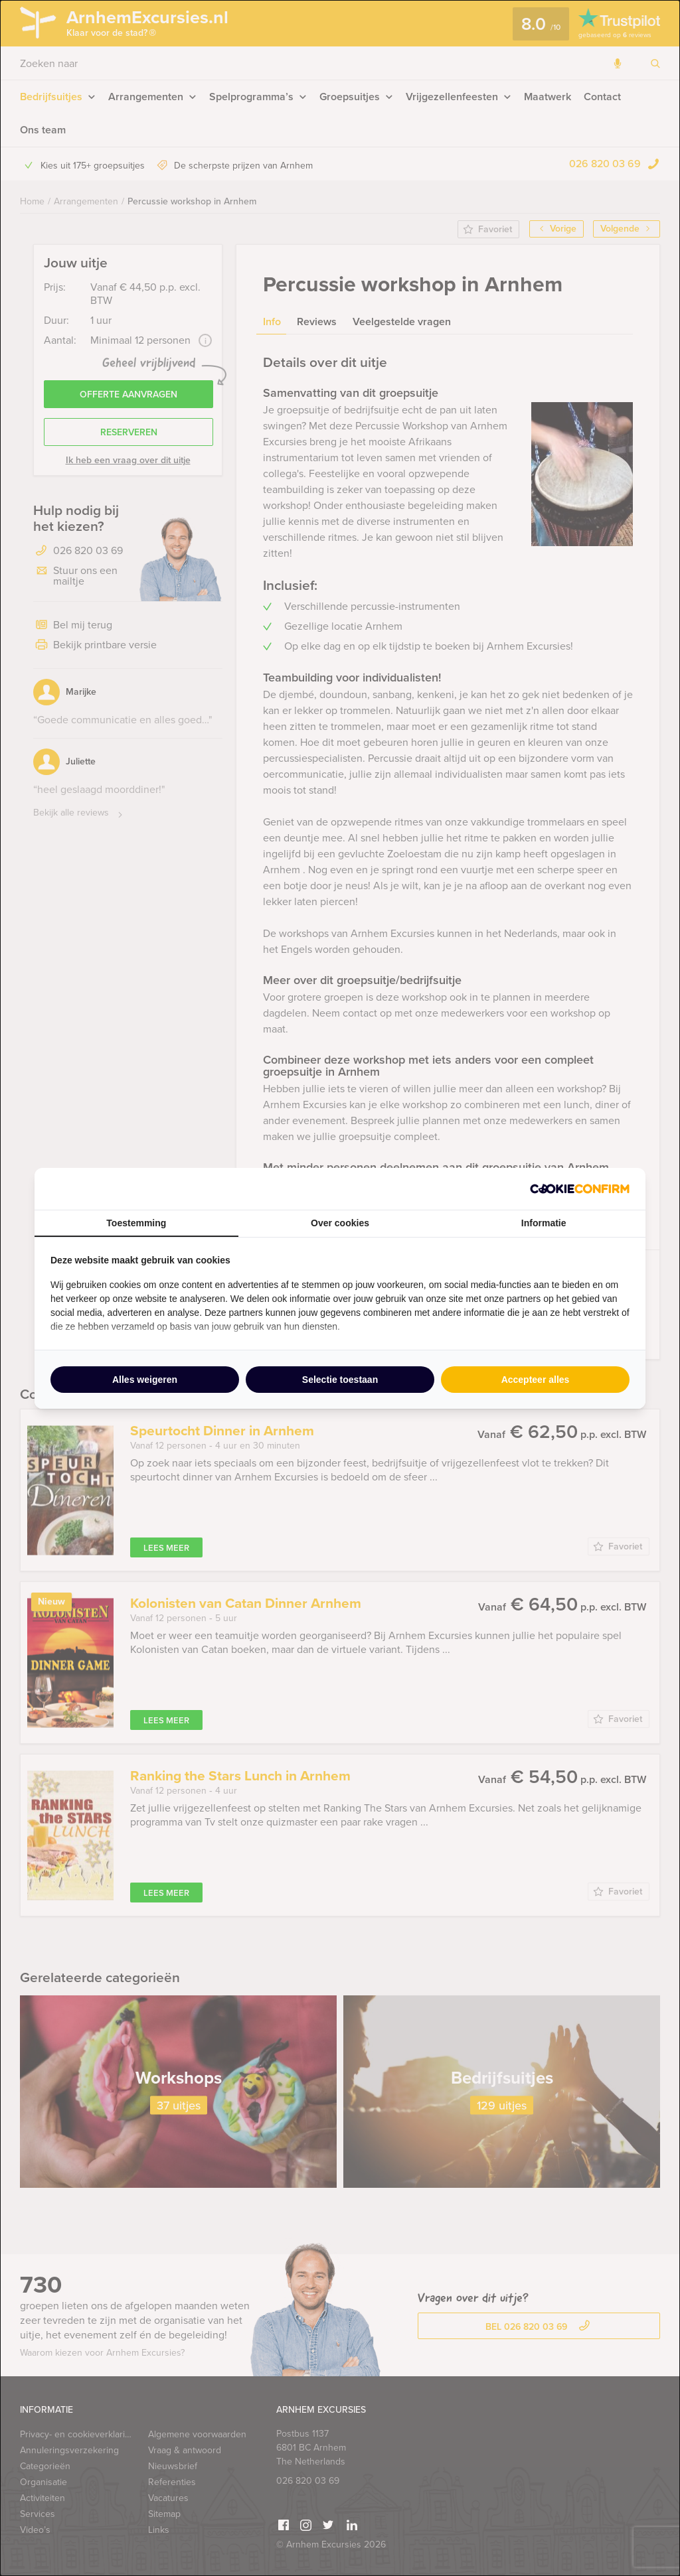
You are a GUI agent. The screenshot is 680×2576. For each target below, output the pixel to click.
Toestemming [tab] (136, 1223)
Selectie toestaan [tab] (340, 1379)
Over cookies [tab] (340, 1223)
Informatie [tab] (543, 1223)
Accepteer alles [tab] (535, 1379)
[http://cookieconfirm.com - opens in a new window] (580, 1189)
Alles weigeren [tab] (144, 1379)
